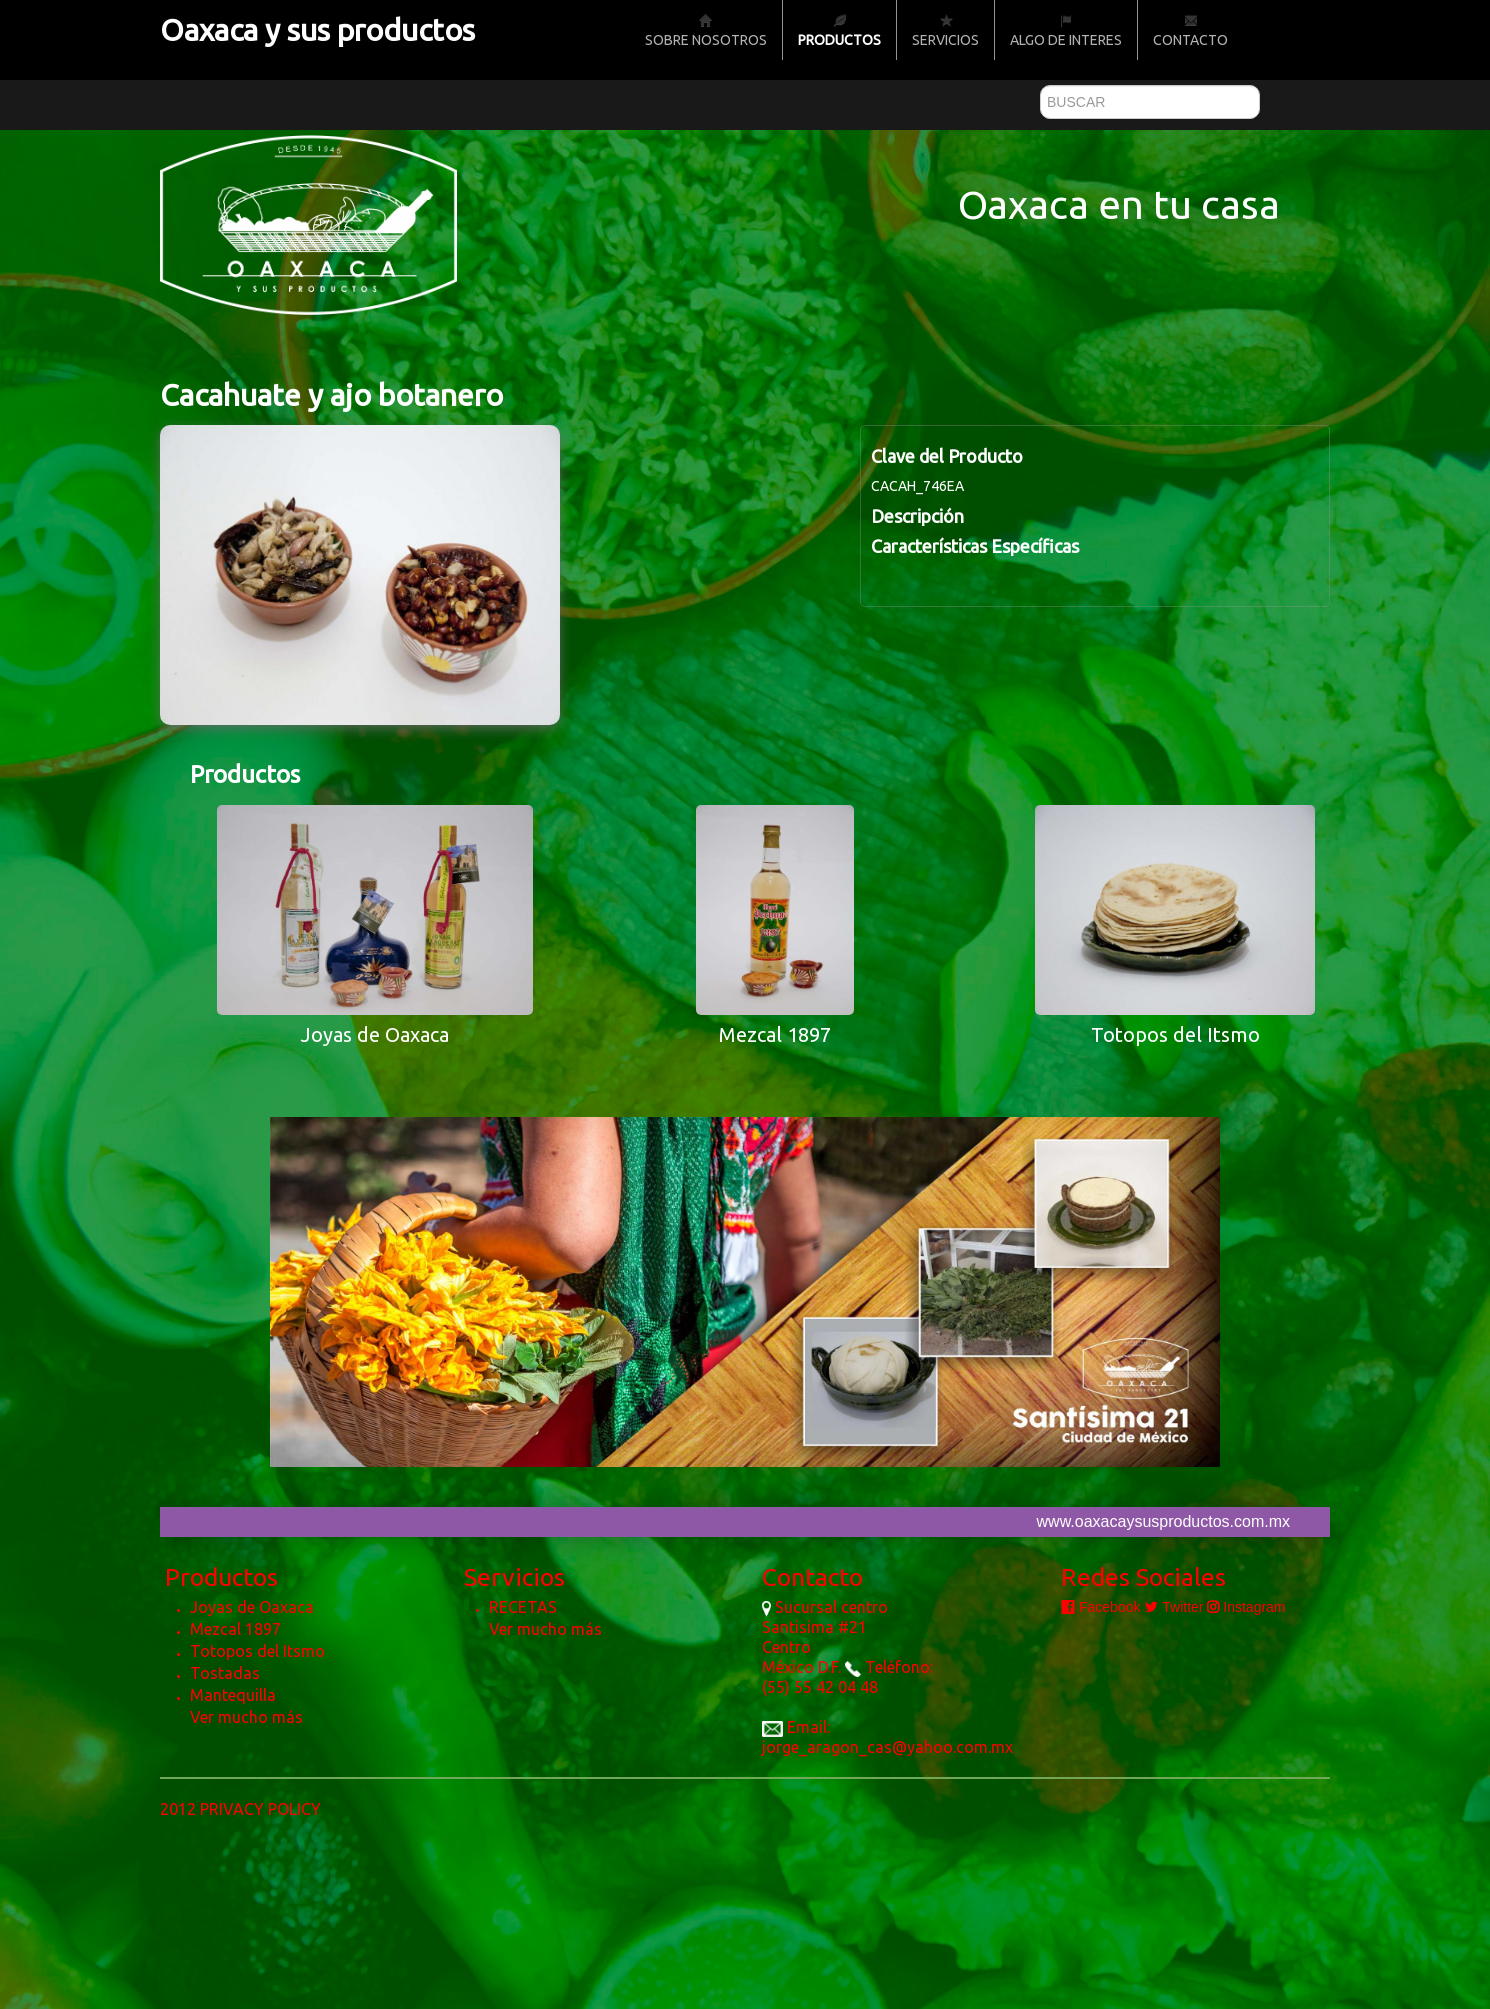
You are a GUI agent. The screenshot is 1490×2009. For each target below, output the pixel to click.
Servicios (945, 30)
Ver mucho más (246, 1717)
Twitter (1173, 1607)
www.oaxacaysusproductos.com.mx (1163, 1521)
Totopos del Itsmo (257, 1651)
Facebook (1100, 1607)
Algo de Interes (1066, 30)
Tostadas (225, 1673)
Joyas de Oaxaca (252, 1607)
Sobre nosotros (706, 30)
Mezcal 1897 (235, 1629)
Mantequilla (233, 1695)
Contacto (1190, 30)
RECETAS (523, 1607)
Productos (839, 30)
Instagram (1246, 1607)
